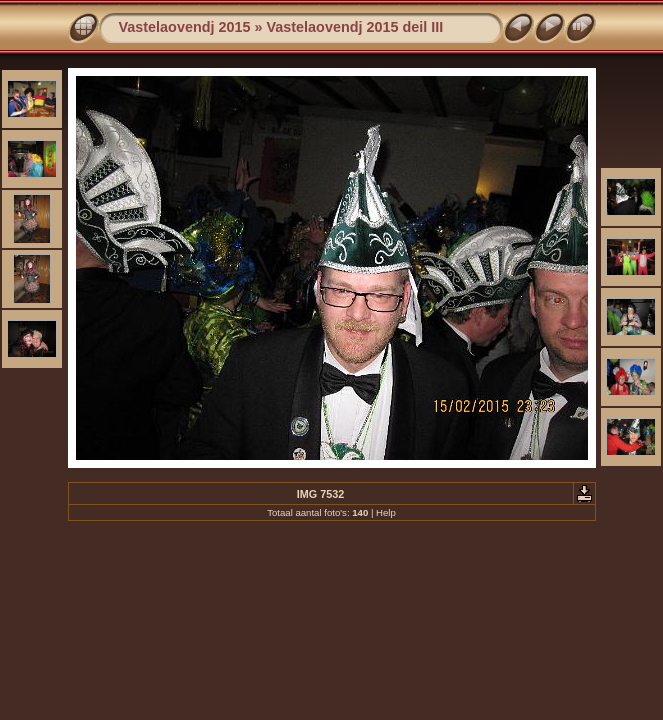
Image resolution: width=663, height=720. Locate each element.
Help (386, 512)
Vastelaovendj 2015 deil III (355, 27)
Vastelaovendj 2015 (185, 27)
